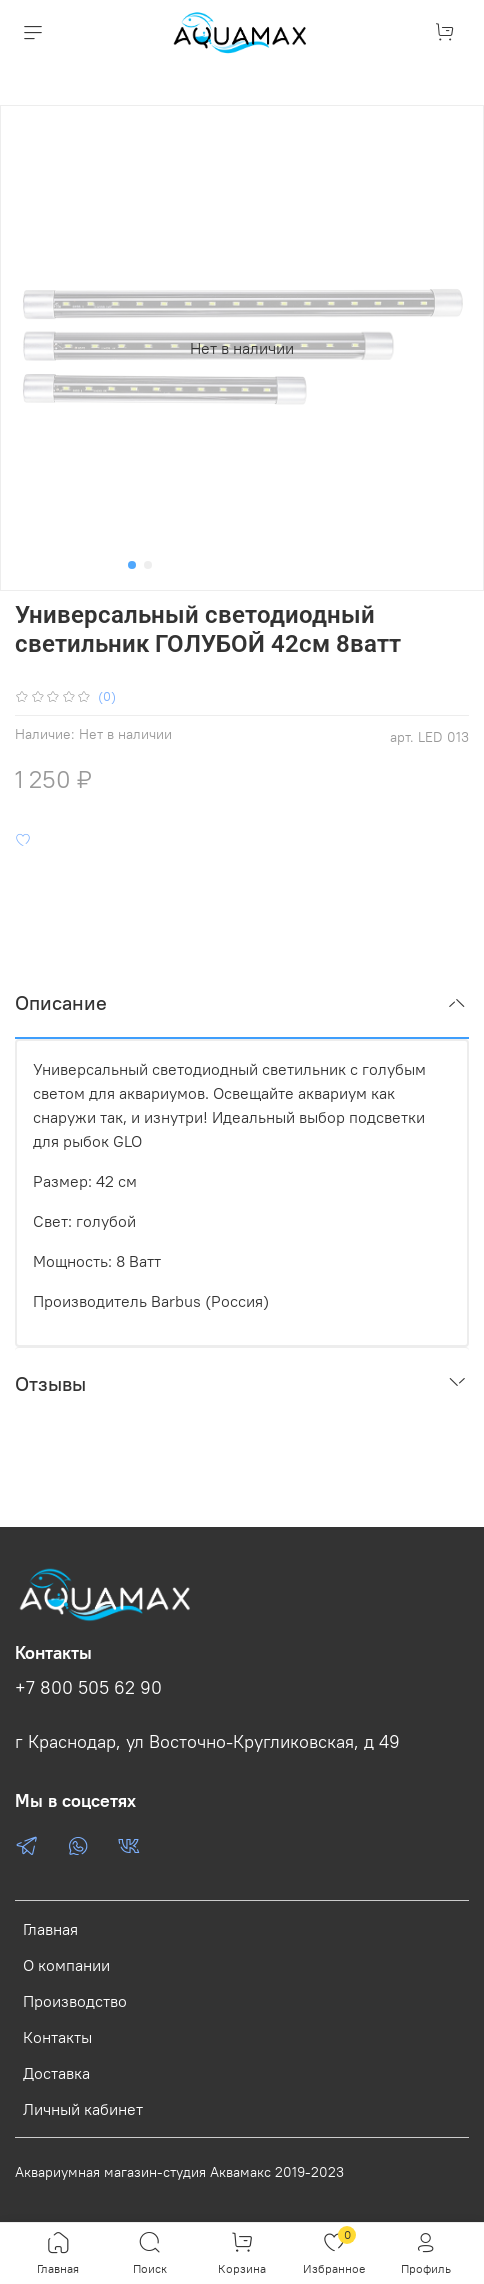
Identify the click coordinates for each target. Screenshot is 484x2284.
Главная (50, 1929)
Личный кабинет (83, 2109)
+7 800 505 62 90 (88, 1688)
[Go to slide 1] (132, 565)
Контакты (57, 2037)
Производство (75, 2001)
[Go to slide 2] (148, 565)
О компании (66, 1965)
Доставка (56, 2073)
